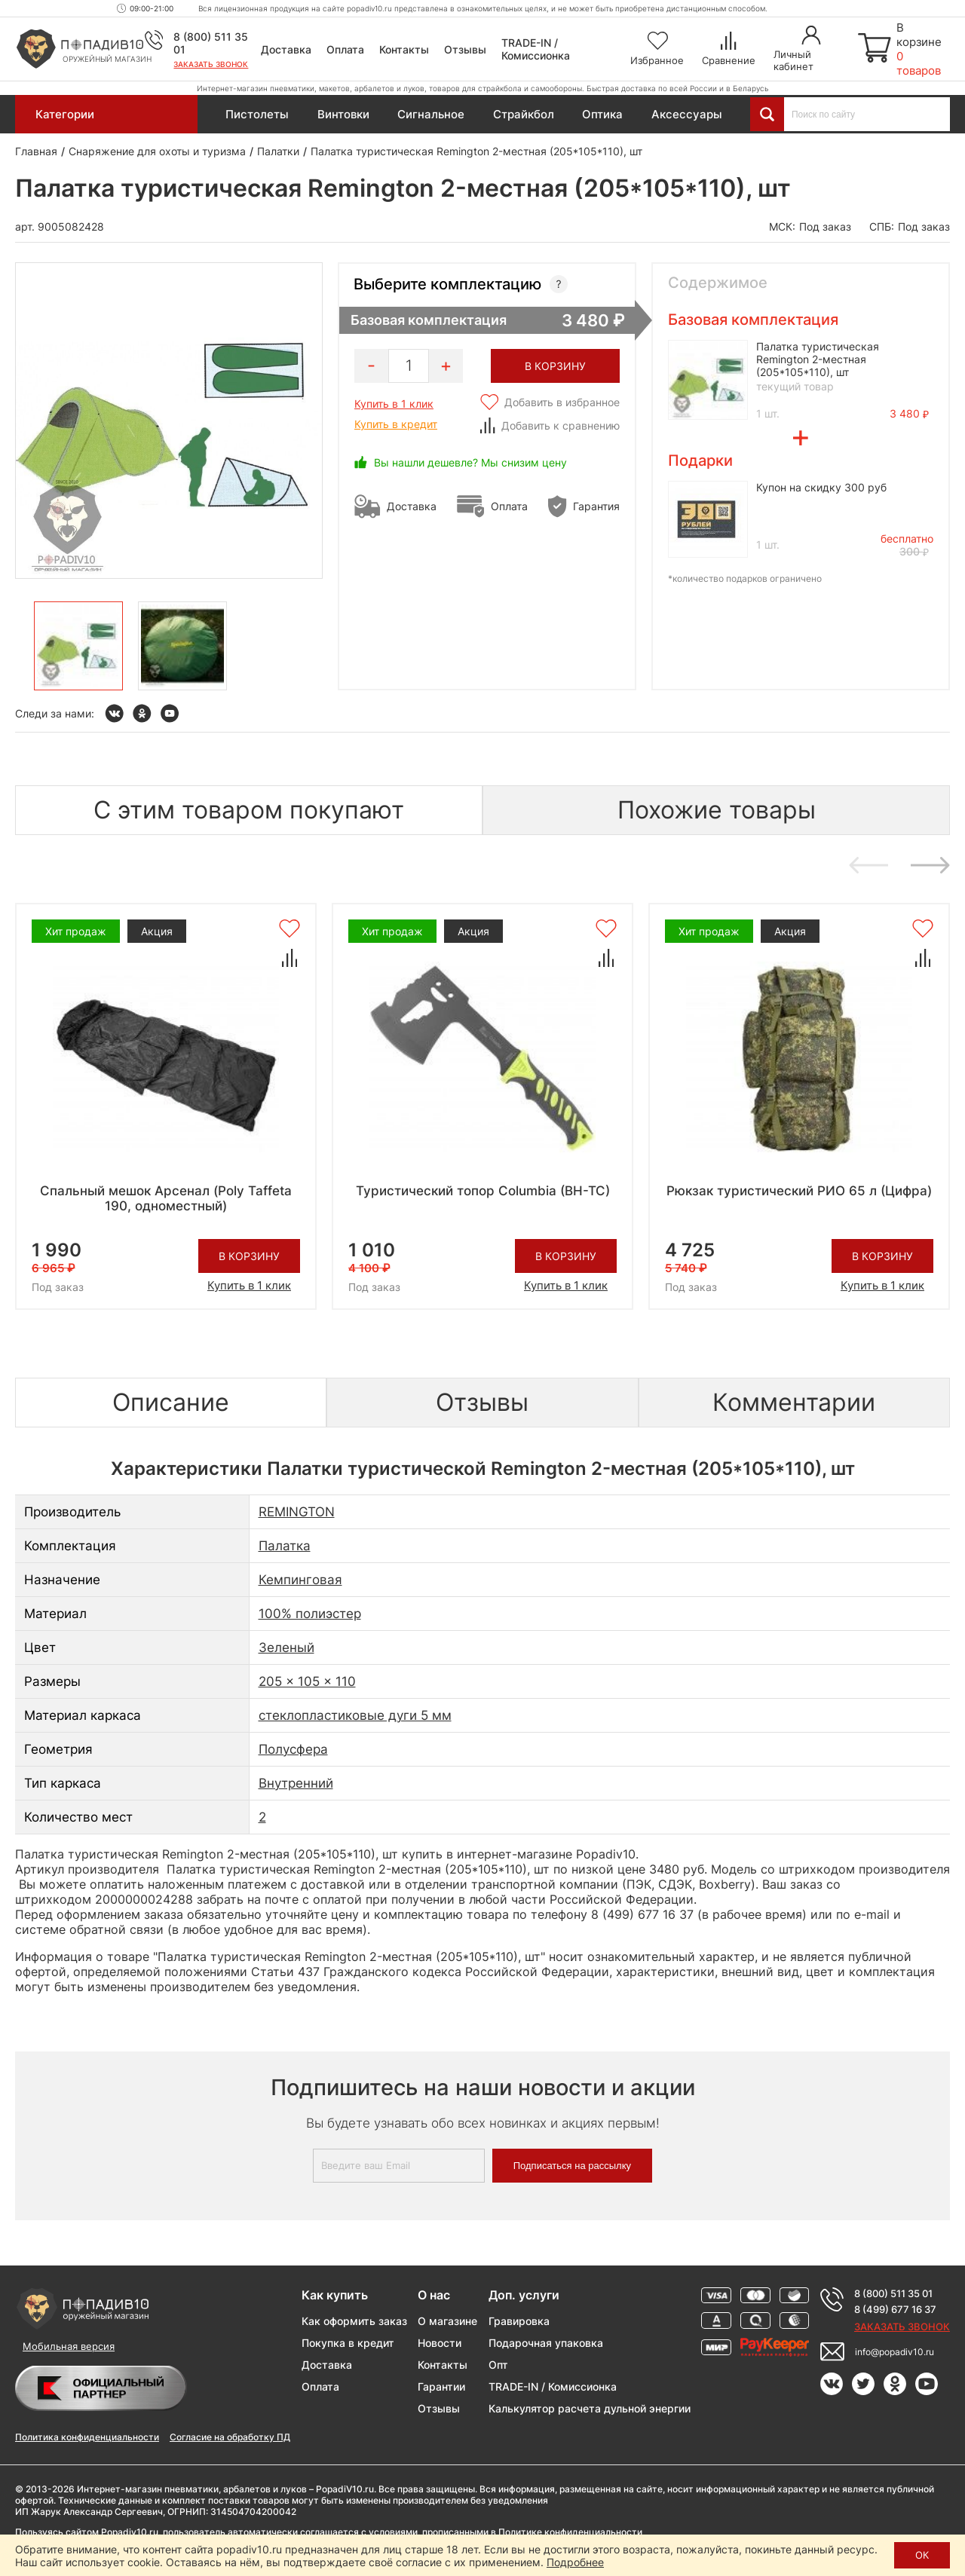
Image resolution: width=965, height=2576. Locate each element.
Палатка (285, 1545)
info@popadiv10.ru (894, 2351)
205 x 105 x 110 (307, 1681)
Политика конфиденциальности (87, 2437)
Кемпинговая (300, 1579)
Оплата (345, 49)
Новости (439, 2342)
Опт (498, 2364)
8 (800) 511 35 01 (893, 2293)
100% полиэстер (310, 1613)
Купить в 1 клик (393, 403)
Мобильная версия (69, 2346)
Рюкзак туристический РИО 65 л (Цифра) (799, 1190)
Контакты (404, 49)
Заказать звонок (210, 64)
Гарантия (596, 506)
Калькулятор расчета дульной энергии (590, 2408)
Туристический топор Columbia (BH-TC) (483, 1190)
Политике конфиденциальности (570, 2532)
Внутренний (296, 1783)
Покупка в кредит (348, 2342)
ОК (922, 2555)
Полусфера (293, 1749)
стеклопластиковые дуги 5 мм (355, 1715)
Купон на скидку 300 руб (821, 487)
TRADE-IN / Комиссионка (535, 49)
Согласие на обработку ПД (230, 2437)
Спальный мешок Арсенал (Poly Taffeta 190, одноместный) (166, 1198)
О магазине (447, 2320)
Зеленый (286, 1647)
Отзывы (465, 49)
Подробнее (575, 2562)
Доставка (286, 49)
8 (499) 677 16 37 (895, 2309)
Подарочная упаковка (546, 2342)
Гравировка (519, 2320)
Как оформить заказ (354, 2320)
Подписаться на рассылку (572, 2165)
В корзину (249, 1256)
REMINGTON (297, 1511)
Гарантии (441, 2386)
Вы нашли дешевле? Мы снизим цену (470, 462)
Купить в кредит (395, 424)
